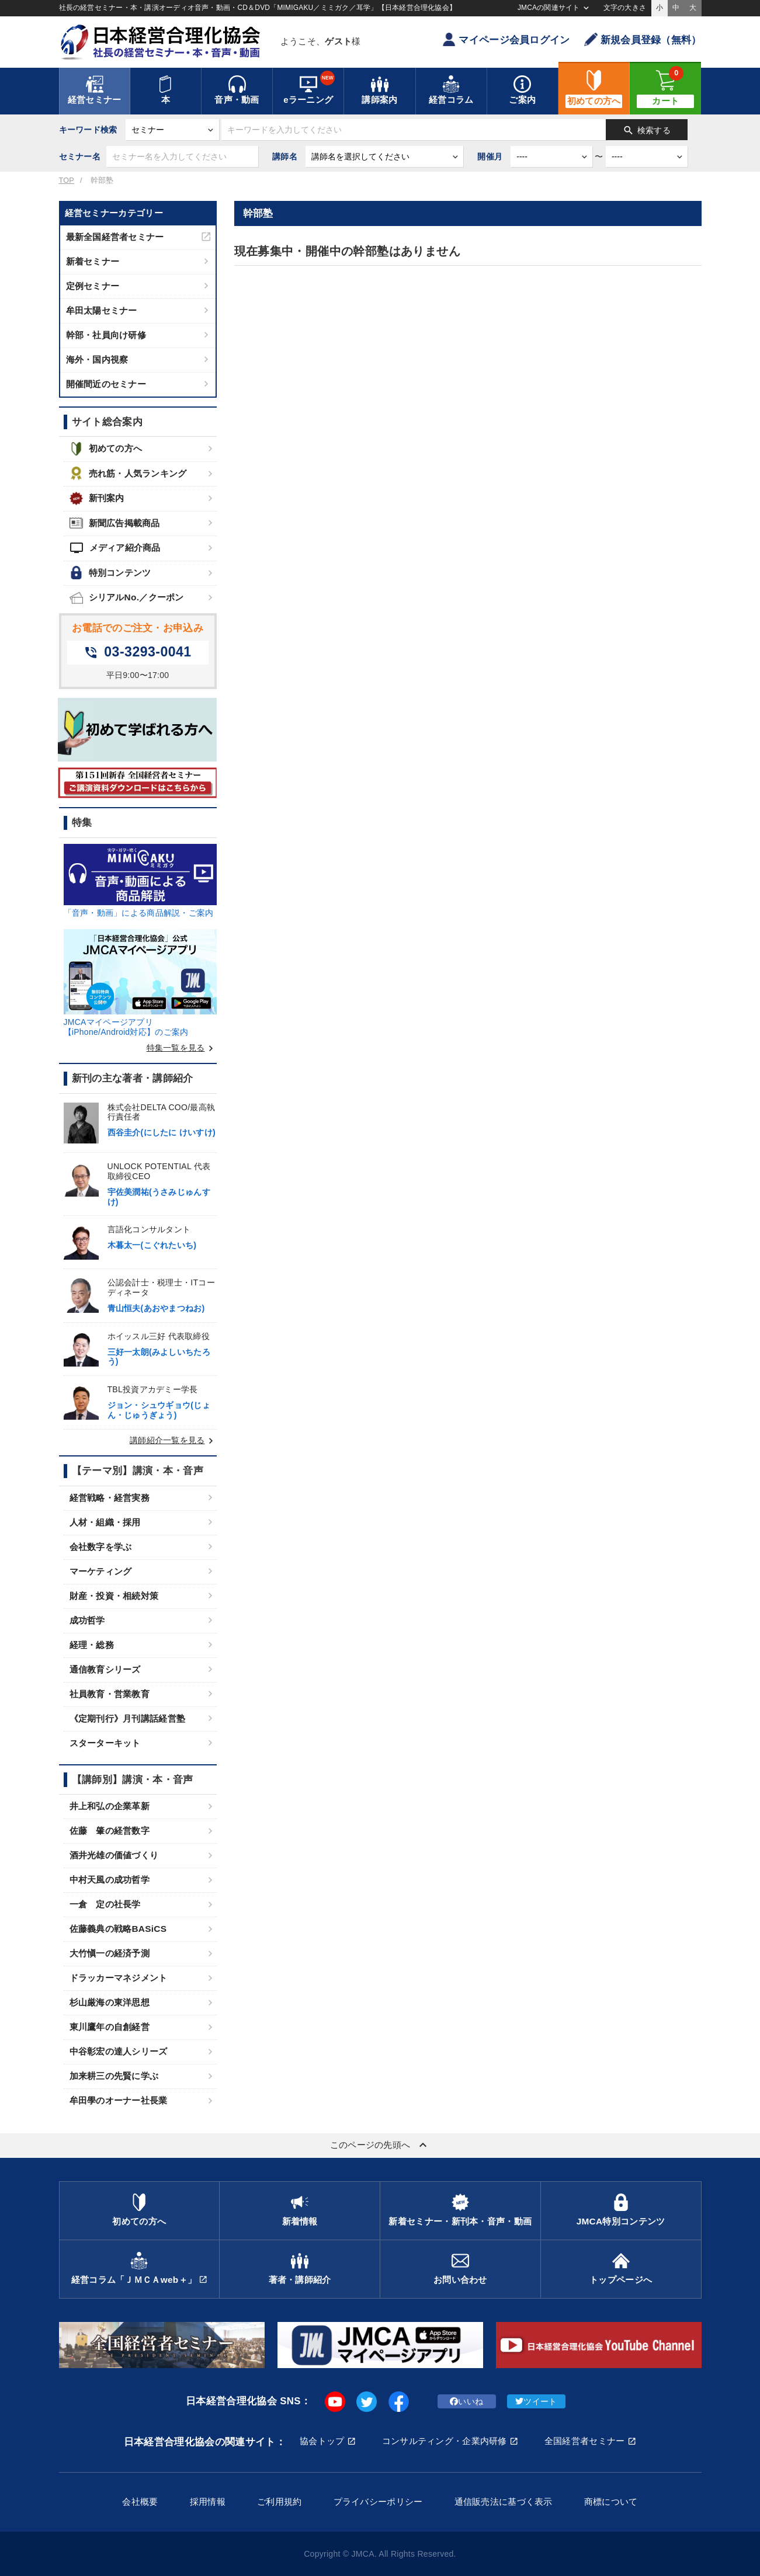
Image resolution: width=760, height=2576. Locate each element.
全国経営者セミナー (584, 2441)
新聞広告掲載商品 (115, 523)
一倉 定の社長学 (105, 1904)
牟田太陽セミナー (101, 310)
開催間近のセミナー (106, 384)
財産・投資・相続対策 (114, 1596)
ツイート (536, 2401)
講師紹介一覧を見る (173, 1440)
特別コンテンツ (110, 572)
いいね (466, 2401)
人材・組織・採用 (105, 1522)
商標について (611, 2502)
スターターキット (105, 1743)
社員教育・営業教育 (110, 1694)
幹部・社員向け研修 (106, 335)
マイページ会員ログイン (506, 39)
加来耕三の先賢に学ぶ (114, 2076)
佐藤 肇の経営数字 (110, 1830)
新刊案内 (97, 498)
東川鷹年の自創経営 (110, 2027)
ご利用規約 (279, 2502)
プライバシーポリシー (378, 2502)
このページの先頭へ (380, 2145)
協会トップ (322, 2441)
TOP (66, 180)
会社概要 (140, 2502)
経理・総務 (92, 1645)
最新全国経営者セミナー (115, 237)
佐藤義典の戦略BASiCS (118, 1929)
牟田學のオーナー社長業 (119, 2100)
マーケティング (101, 1571)
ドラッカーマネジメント (119, 1978)
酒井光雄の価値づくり (114, 1855)
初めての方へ (106, 449)
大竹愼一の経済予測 (110, 1953)
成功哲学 (87, 1620)
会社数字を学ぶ (101, 1547)
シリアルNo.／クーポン (127, 597)
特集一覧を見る (182, 1047)
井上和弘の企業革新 (110, 1806)
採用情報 (207, 2502)
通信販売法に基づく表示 (503, 2502)
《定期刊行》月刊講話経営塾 (128, 1718)
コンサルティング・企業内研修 (444, 2441)
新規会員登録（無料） (643, 39)
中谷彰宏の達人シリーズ (119, 2051)
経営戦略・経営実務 (110, 1498)
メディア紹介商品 (115, 548)
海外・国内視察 (97, 359)
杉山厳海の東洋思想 (110, 2002)
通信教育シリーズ (105, 1669)
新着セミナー (93, 261)
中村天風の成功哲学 (110, 1880)
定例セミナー (93, 286)
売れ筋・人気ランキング (128, 473)
